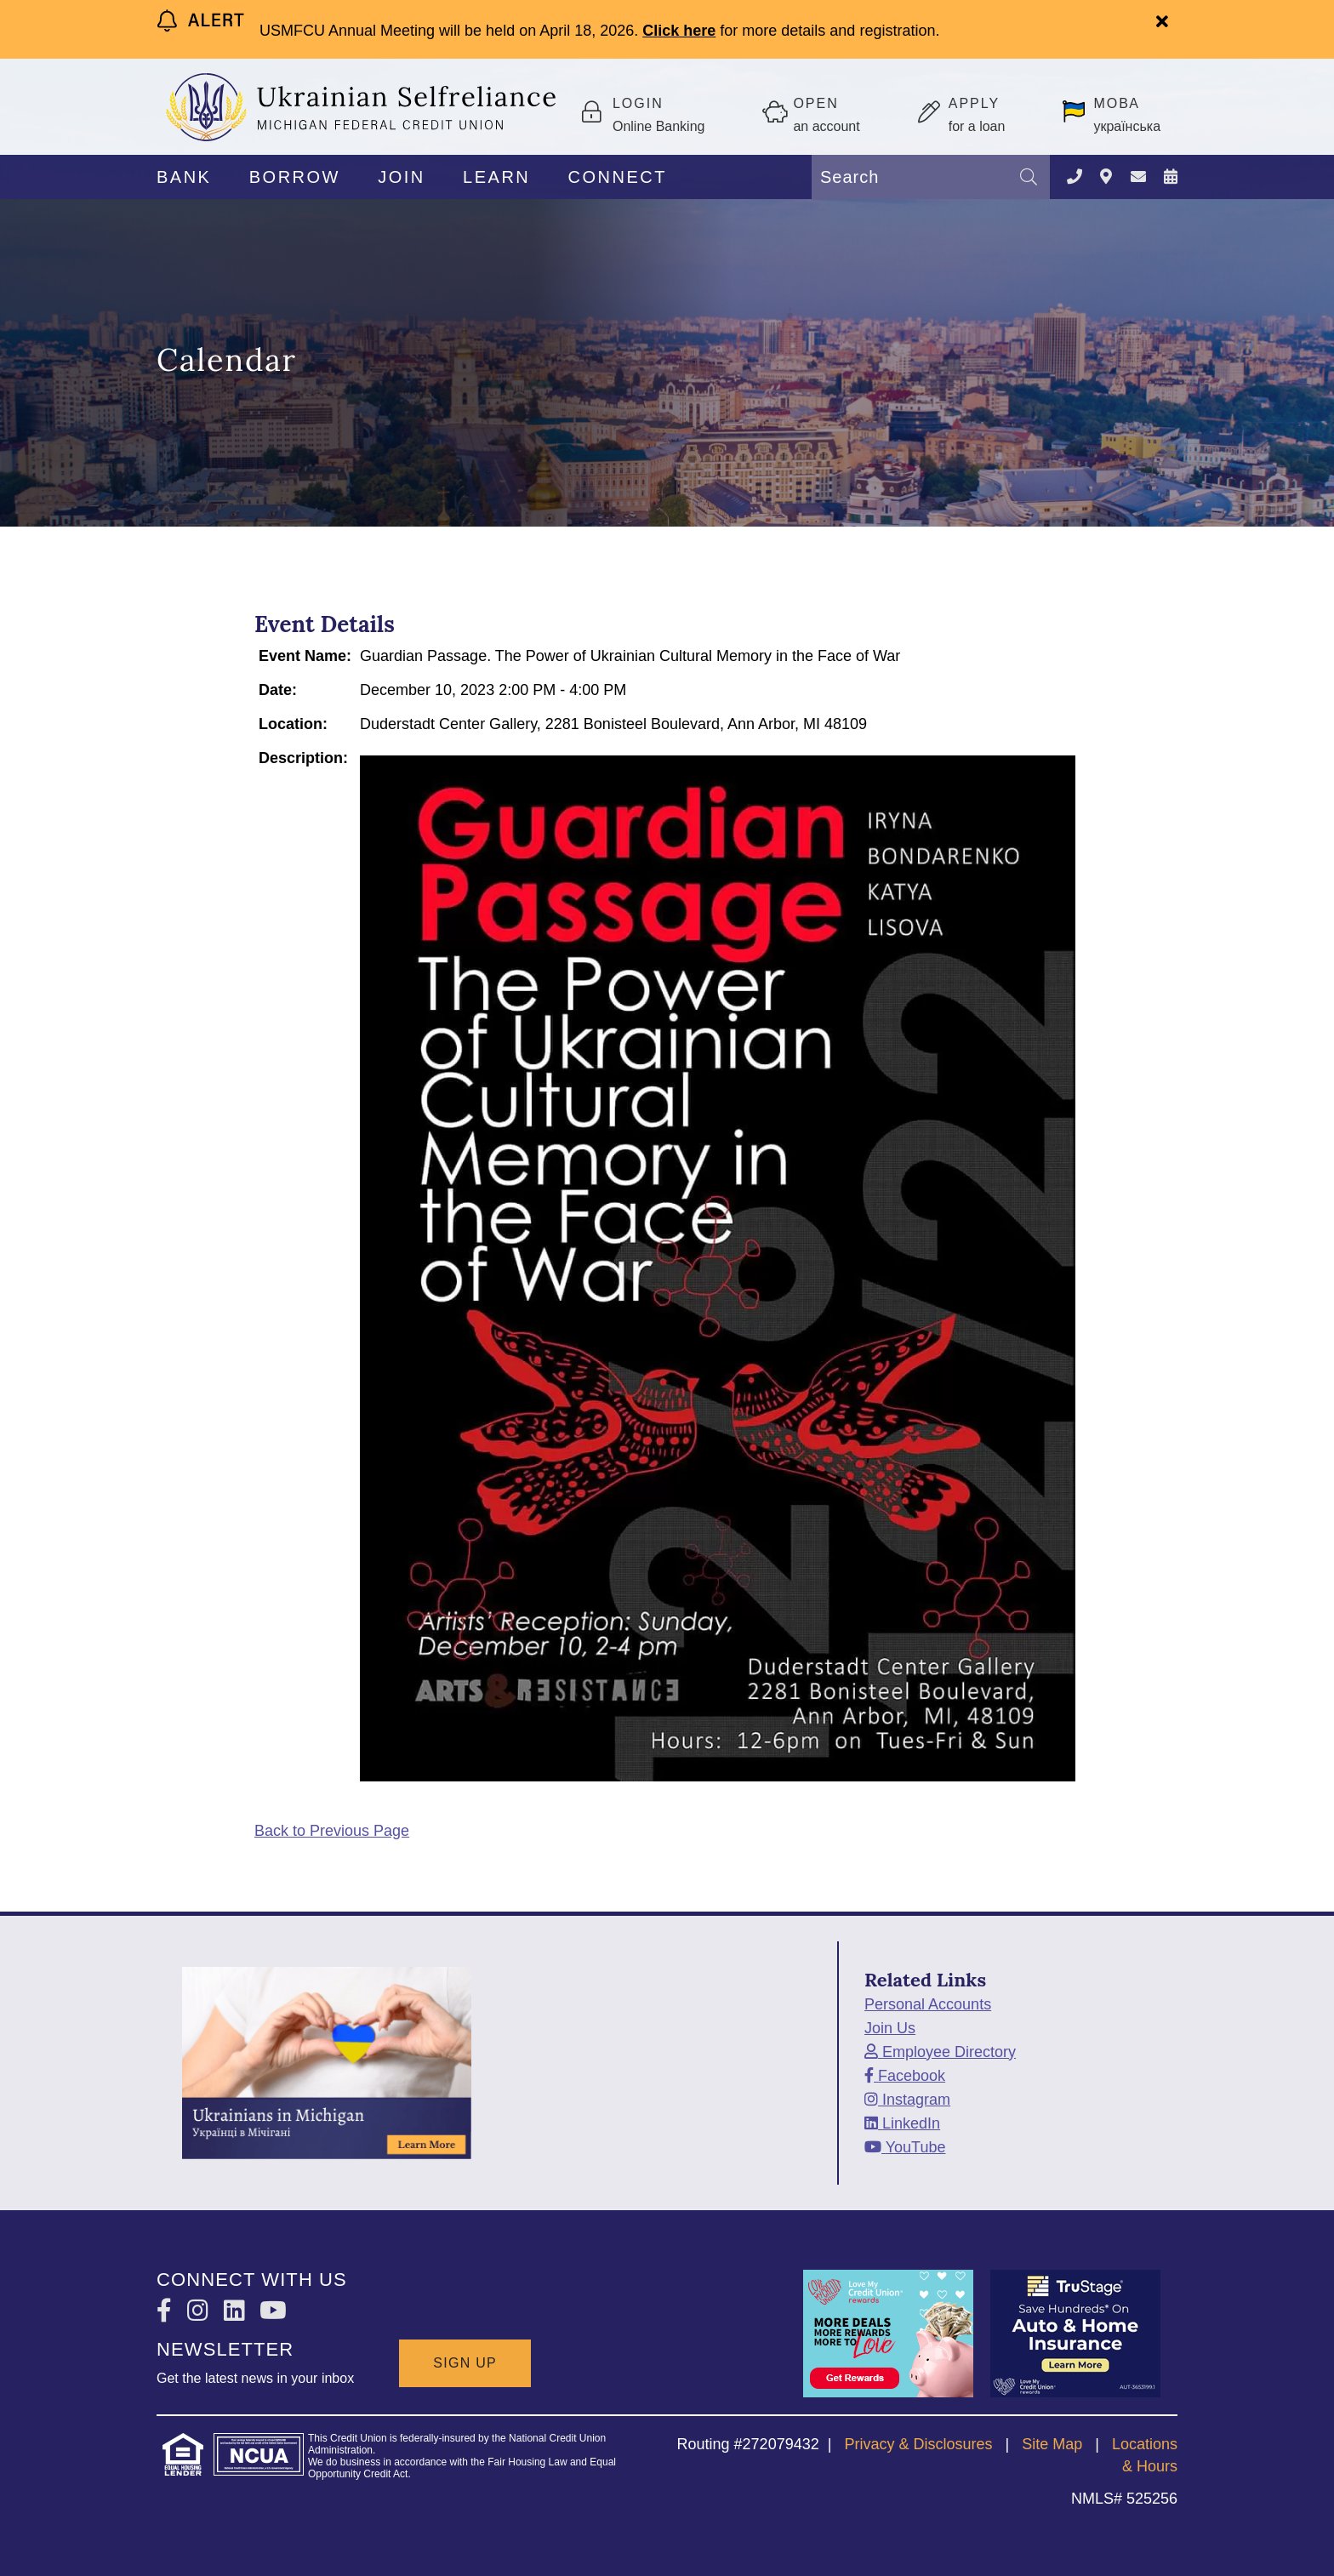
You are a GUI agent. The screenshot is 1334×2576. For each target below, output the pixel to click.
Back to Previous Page (331, 1830)
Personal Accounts (927, 2004)
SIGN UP (465, 2363)
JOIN (401, 176)
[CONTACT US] (1138, 177)
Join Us (889, 2028)
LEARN (496, 176)
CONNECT (617, 176)
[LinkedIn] (902, 2123)
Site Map (1052, 2444)
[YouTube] (904, 2147)
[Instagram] (907, 2099)
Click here (678, 30)
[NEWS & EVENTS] (1170, 177)
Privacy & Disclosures (918, 2444)
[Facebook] (904, 2075)
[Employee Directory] (940, 2051)
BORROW (294, 176)
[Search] (1028, 177)
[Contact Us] (1074, 177)
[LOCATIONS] (1106, 177)
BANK (184, 176)
